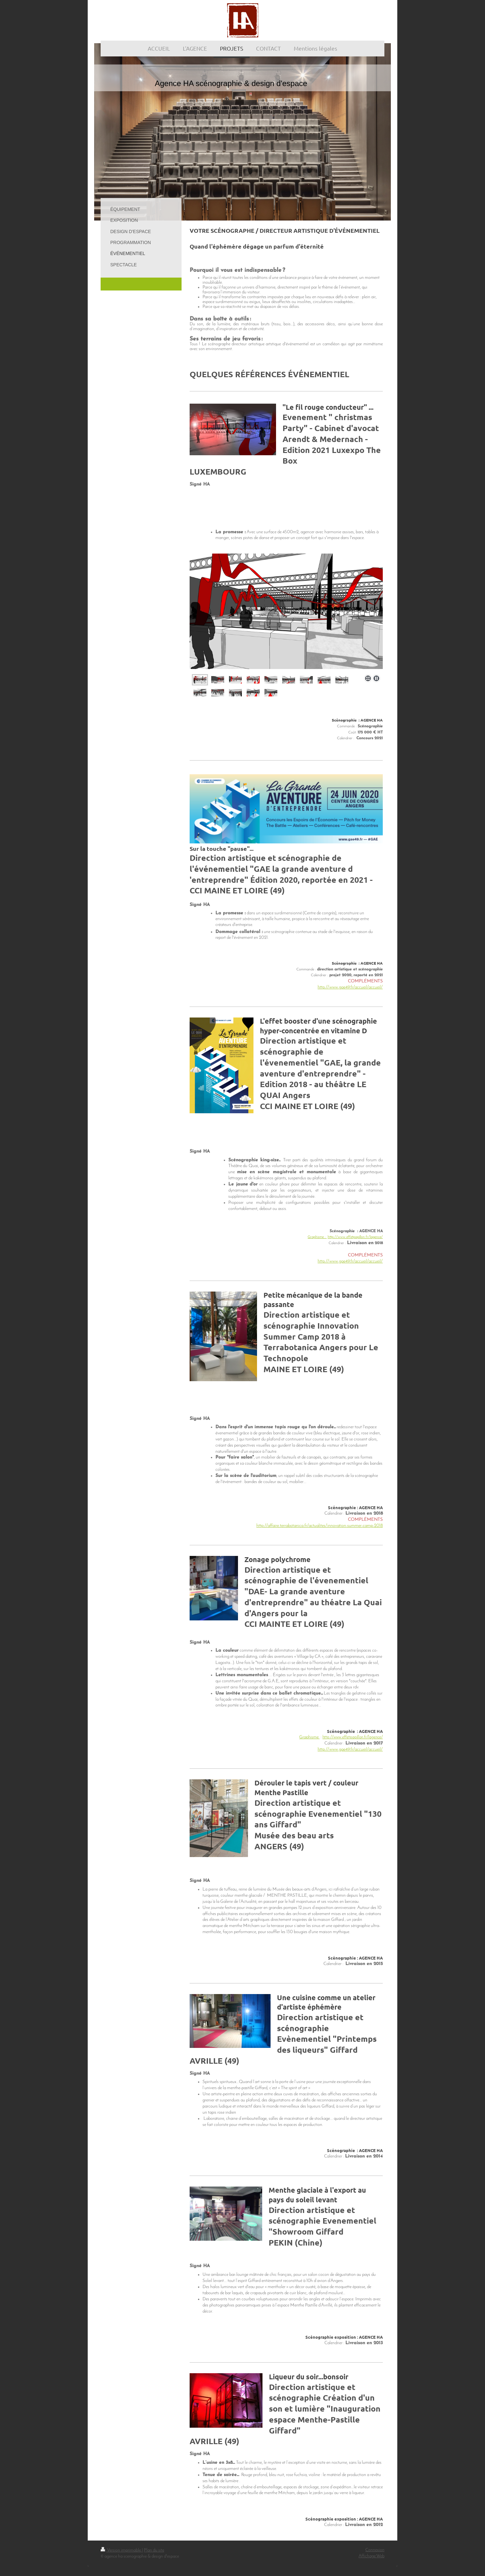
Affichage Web (371, 2556)
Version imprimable (121, 2550)
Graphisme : (317, 1237)
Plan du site (154, 2550)
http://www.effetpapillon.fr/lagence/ (355, 1237)
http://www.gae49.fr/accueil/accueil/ (350, 987)
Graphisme (309, 1737)
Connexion (374, 2550)
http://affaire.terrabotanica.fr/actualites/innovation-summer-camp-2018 (319, 1525)
